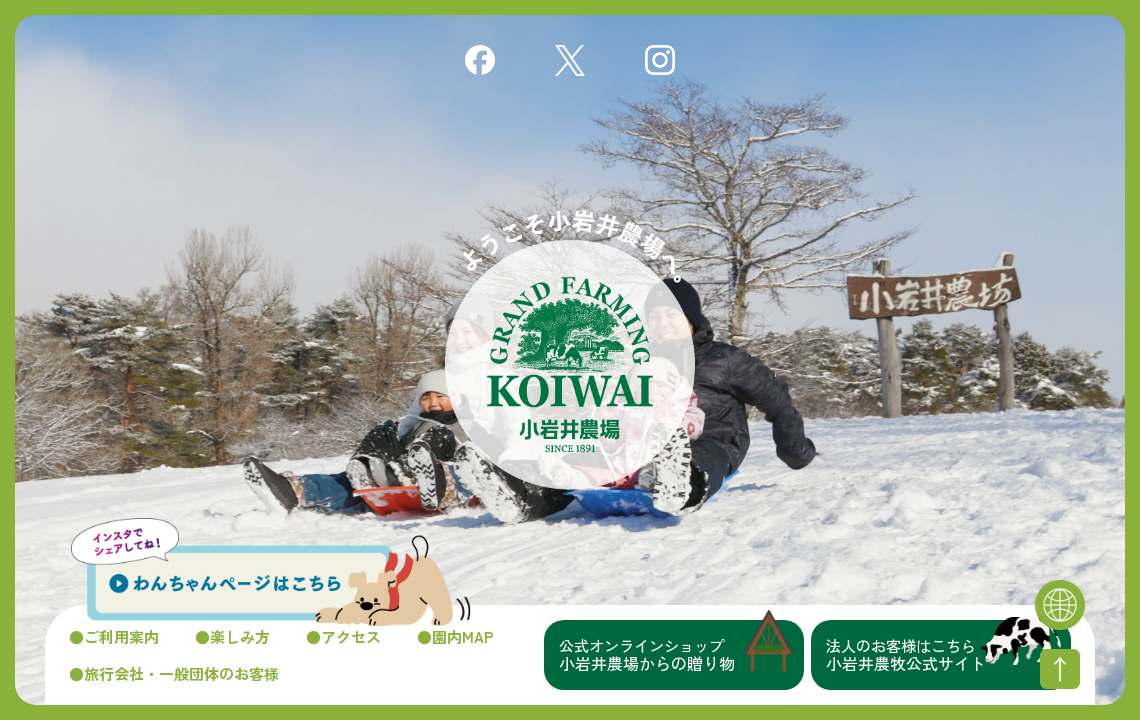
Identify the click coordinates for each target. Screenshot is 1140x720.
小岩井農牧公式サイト (948, 655)
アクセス (351, 636)
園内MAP (463, 636)
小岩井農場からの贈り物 (681, 655)
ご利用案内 (121, 636)
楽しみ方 (240, 636)
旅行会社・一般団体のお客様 (181, 673)
